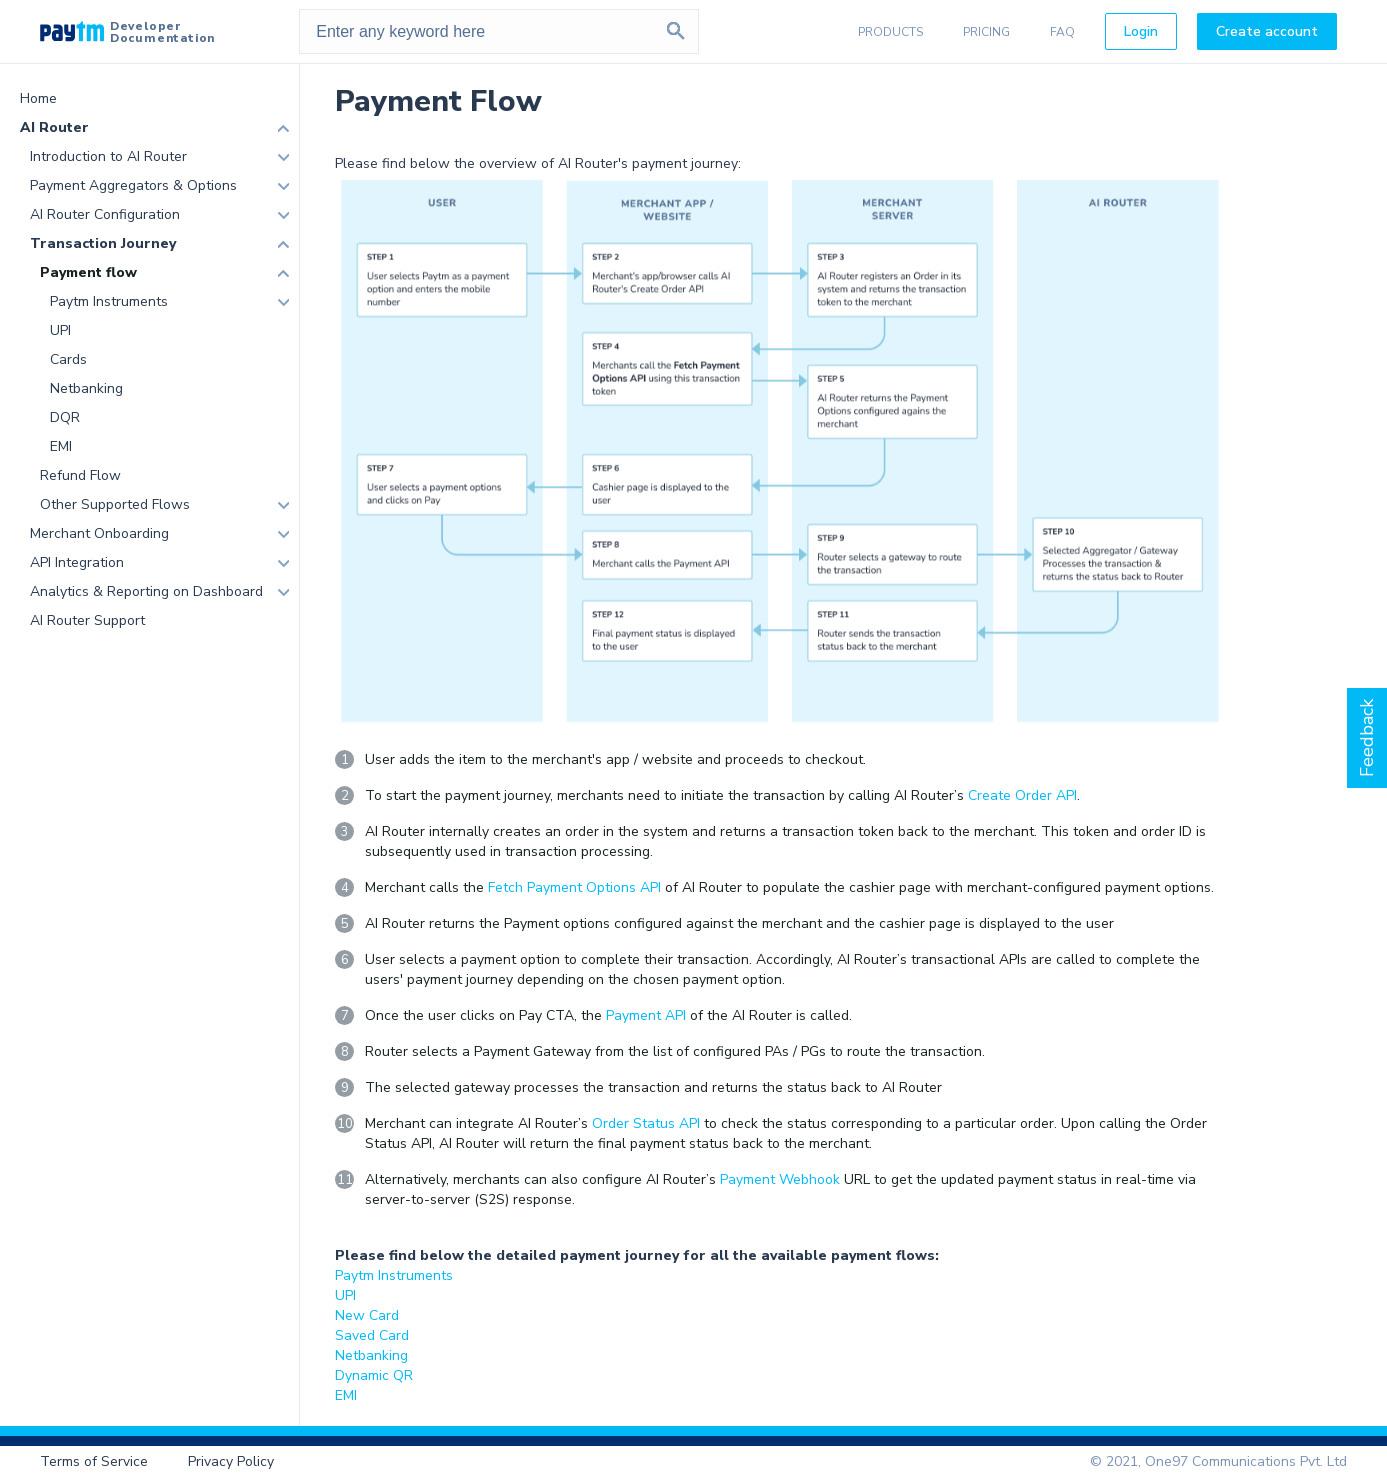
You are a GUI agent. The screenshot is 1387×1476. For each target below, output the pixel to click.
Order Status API (646, 1123)
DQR (65, 417)
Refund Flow (80, 475)
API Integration (77, 562)
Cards (68, 359)
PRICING (986, 32)
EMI (61, 446)
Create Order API (1022, 795)
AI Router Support (87, 620)
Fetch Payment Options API (574, 887)
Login (1141, 31)
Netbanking (86, 388)
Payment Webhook (780, 1179)
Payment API (646, 1015)
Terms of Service (94, 1461)
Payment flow (88, 272)
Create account (1267, 31)
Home (38, 98)
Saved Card (372, 1335)
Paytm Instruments (109, 301)
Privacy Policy (231, 1461)
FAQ (1062, 32)
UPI (60, 330)
